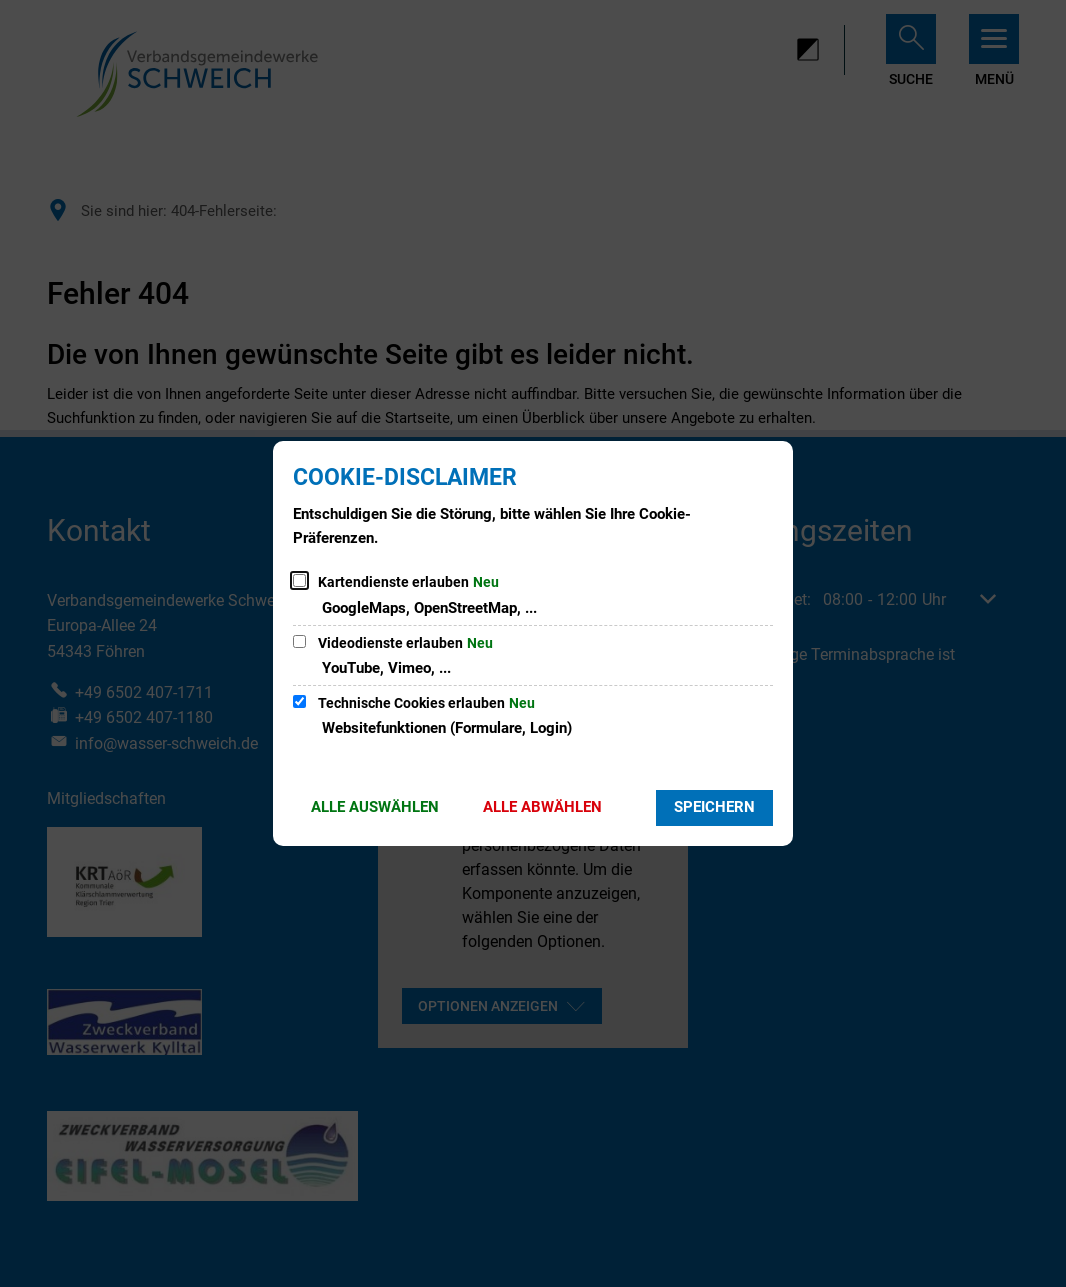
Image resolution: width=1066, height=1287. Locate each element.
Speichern (714, 807)
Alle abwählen (542, 807)
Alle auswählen (375, 807)
